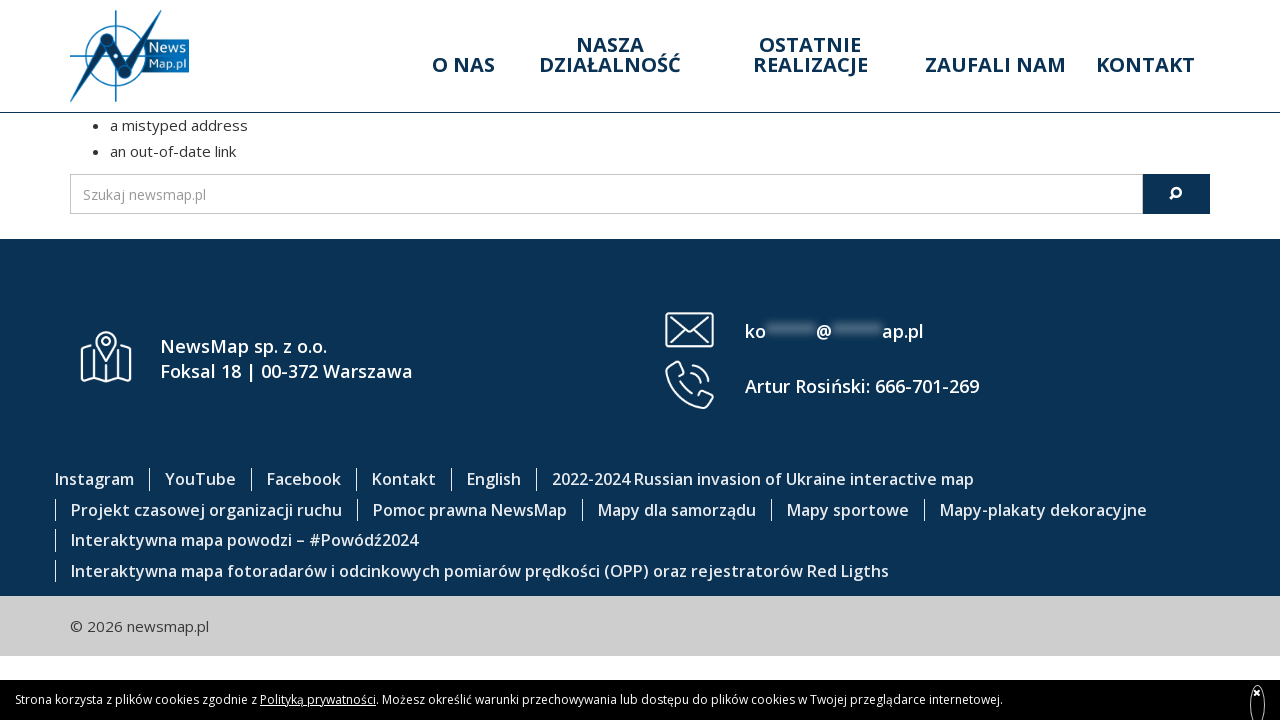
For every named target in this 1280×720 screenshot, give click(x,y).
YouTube (200, 479)
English (494, 479)
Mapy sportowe (848, 510)
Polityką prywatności (318, 699)
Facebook (304, 479)
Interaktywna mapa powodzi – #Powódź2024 (244, 540)
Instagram (94, 479)
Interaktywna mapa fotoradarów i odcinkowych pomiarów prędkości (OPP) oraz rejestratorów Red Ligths (480, 571)
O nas (463, 64)
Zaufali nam (995, 64)
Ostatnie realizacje (810, 54)
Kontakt (1145, 64)
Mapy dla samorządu (677, 510)
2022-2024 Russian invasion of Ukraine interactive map (763, 479)
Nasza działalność (610, 54)
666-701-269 (927, 386)
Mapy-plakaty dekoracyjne (1043, 510)
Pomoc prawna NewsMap (470, 510)
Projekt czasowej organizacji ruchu (206, 510)
